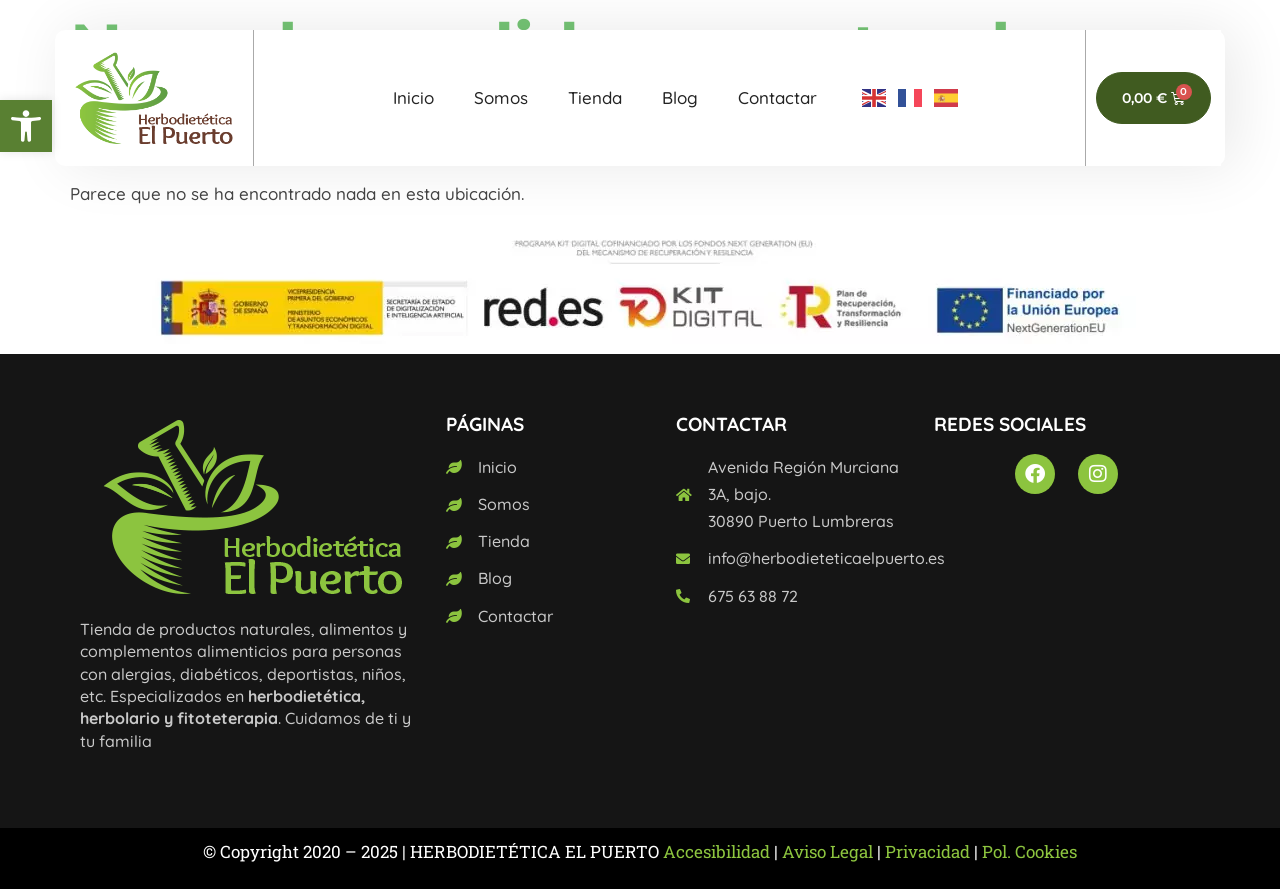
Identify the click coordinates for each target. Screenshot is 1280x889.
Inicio (413, 97)
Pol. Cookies (1029, 851)
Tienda (595, 97)
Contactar (777, 97)
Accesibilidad (716, 851)
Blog (680, 97)
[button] (26, 126)
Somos (501, 97)
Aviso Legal (827, 851)
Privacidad (927, 851)
